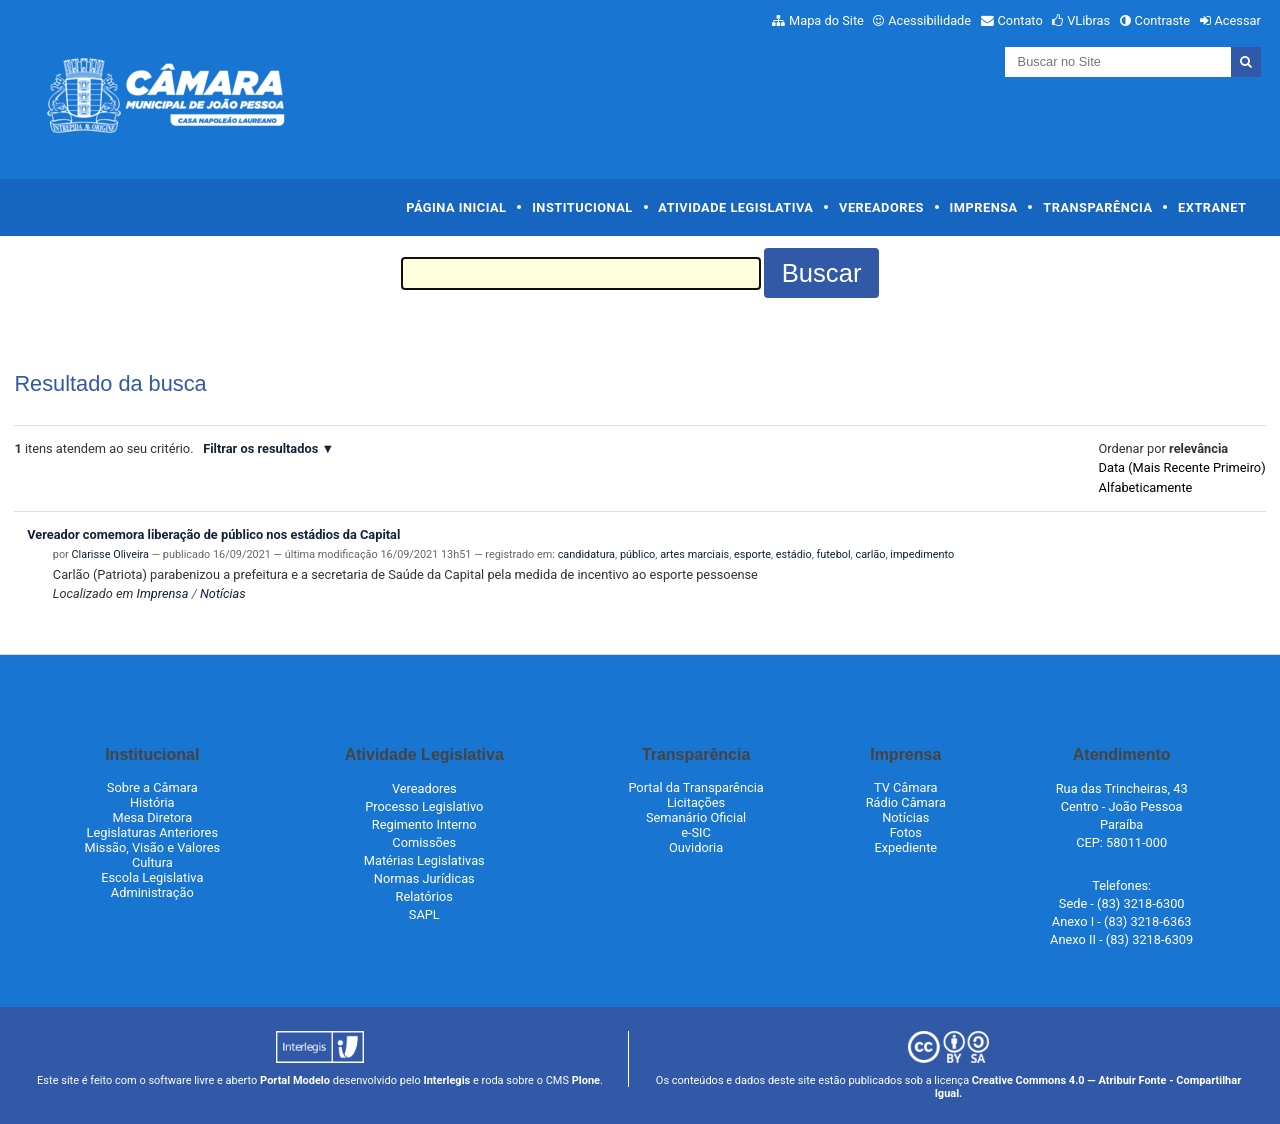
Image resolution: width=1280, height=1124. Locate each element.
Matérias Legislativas (424, 860)
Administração (152, 892)
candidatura (586, 554)
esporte (752, 554)
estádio (794, 554)
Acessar (1237, 20)
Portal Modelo (295, 1080)
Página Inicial (456, 207)
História (152, 802)
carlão (870, 554)
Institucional (582, 207)
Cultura (152, 862)
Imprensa (984, 207)
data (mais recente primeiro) (1182, 467)
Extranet (1212, 207)
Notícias (223, 593)
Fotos (906, 832)
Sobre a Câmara (152, 787)
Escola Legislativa (152, 877)
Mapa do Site (826, 20)
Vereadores (881, 207)
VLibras (1088, 20)
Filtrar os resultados (260, 448)
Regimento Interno (424, 824)
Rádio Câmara (906, 802)
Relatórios (424, 896)
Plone (586, 1080)
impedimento (922, 554)
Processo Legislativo (424, 806)
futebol (834, 554)
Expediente (905, 847)
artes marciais (694, 554)
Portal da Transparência (695, 787)
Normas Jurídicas (424, 878)
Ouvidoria (696, 847)
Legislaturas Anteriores (152, 832)
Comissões (424, 842)
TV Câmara (906, 787)
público (637, 554)
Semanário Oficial (696, 817)
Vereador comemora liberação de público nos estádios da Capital (213, 534)
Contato (1020, 20)
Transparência (1097, 207)
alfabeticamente (1146, 487)
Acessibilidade (929, 20)
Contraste (1163, 20)
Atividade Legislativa (735, 207)
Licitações (696, 802)
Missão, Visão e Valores (153, 847)
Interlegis (446, 1080)
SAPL (424, 914)
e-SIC (696, 832)
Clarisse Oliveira (110, 554)
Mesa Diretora (152, 817)
